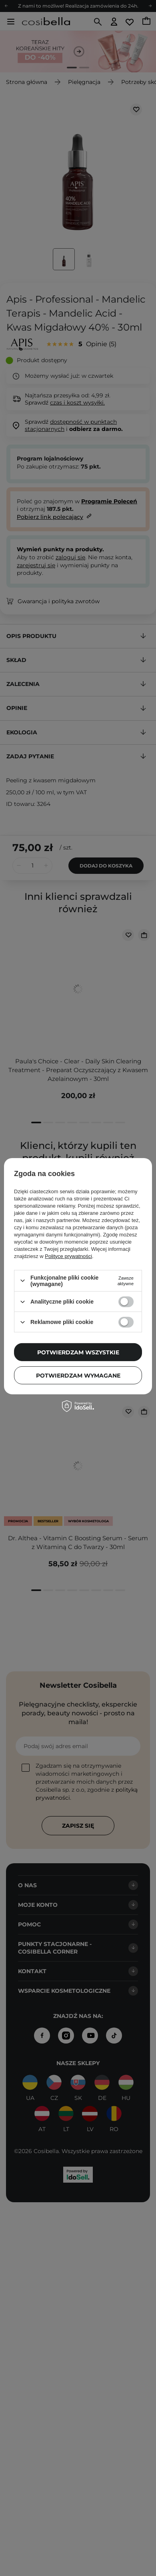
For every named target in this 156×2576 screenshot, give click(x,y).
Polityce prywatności (68, 1256)
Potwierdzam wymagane (78, 1375)
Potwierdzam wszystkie (78, 1352)
